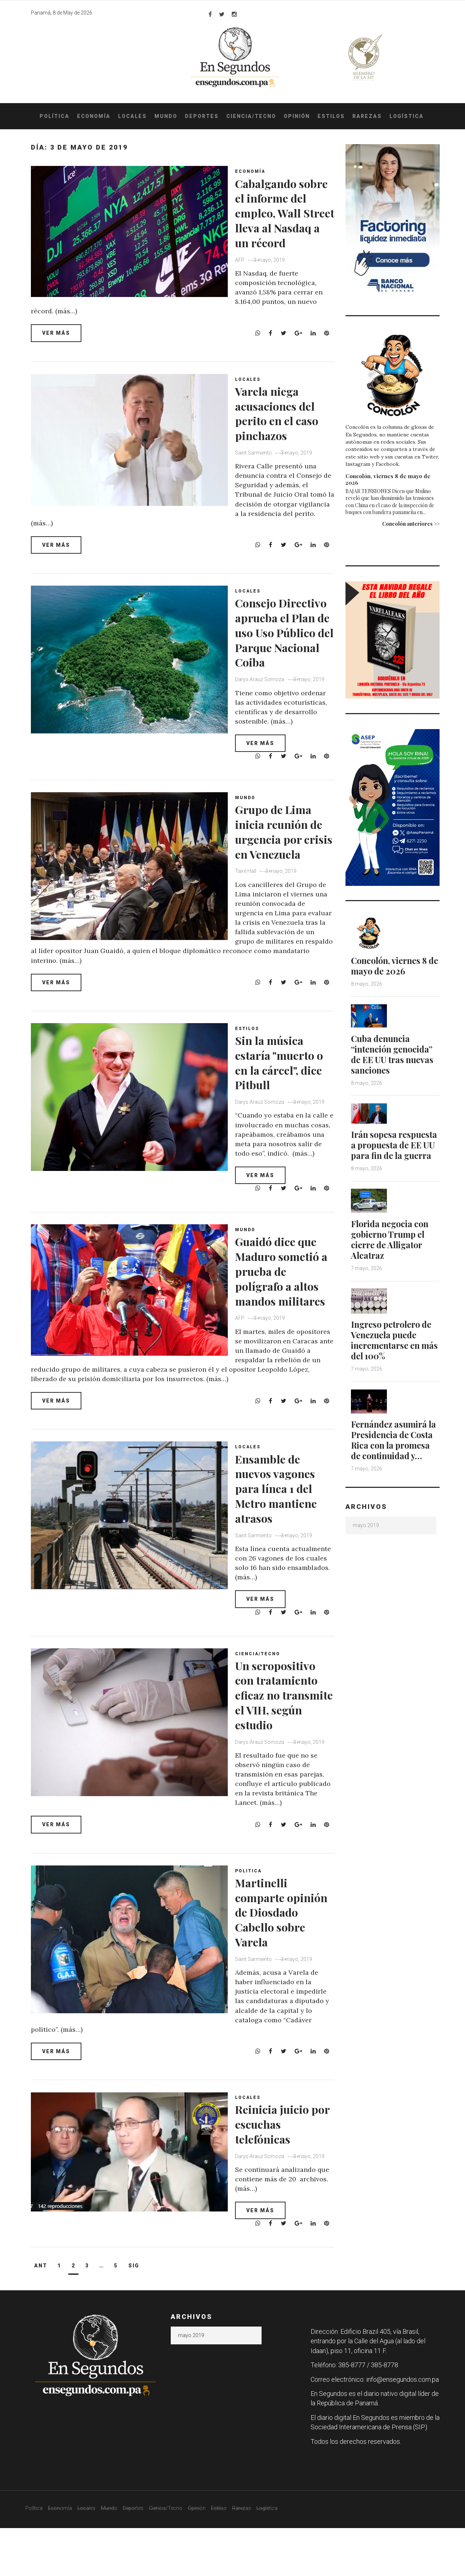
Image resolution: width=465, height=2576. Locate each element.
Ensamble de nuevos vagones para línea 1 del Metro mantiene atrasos (284, 1534)
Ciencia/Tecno (251, 116)
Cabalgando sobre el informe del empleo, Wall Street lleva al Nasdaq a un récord (286, 220)
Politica (252, 1922)
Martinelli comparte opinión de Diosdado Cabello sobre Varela (277, 1971)
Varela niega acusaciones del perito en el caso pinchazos (285, 417)
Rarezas (367, 116)
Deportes (202, 116)
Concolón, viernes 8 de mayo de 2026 (387, 479)
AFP (243, 274)
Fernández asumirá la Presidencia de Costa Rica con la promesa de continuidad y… (390, 1454)
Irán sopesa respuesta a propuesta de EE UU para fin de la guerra (393, 1149)
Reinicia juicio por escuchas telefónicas (279, 2171)
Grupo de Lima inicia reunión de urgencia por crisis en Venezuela (287, 865)
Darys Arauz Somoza (263, 714)
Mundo (165, 116)
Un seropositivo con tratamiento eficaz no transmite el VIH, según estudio (284, 1748)
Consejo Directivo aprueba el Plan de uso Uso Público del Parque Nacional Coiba (286, 652)
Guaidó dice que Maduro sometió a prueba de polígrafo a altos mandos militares (286, 1319)
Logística (406, 116)
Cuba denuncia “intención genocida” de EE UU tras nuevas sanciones (394, 1053)
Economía (93, 116)
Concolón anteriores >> (411, 523)
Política (54, 116)
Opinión (297, 116)
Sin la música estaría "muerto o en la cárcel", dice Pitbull (283, 1093)
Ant (40, 2314)
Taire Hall (249, 913)
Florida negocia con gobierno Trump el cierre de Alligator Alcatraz (392, 1249)
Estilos (331, 116)
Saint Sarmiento (257, 458)
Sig (133, 2314)
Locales (132, 116)
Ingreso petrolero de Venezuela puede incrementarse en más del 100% (393, 1349)
